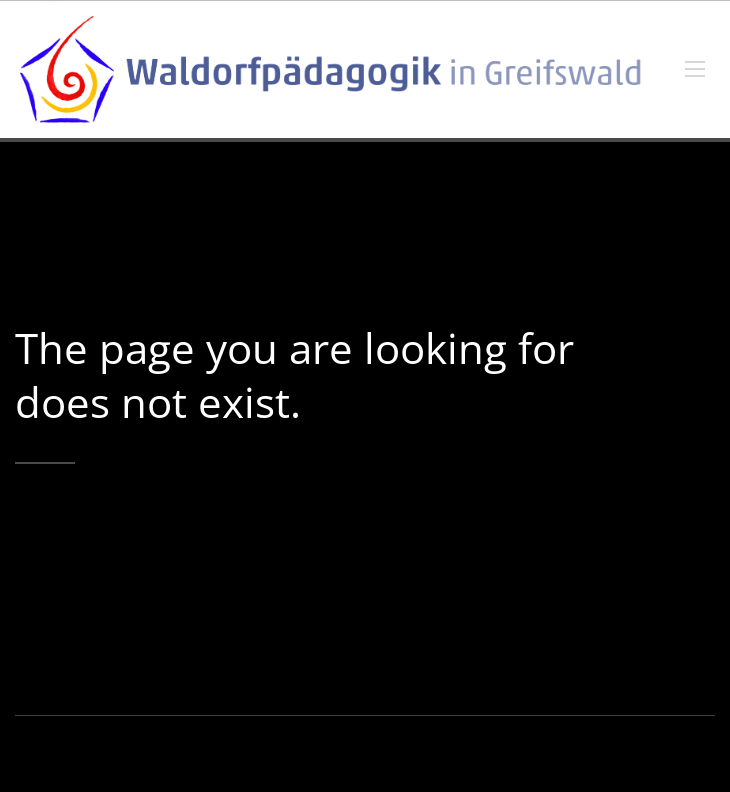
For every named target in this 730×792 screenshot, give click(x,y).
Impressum (457, 753)
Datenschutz (541, 753)
